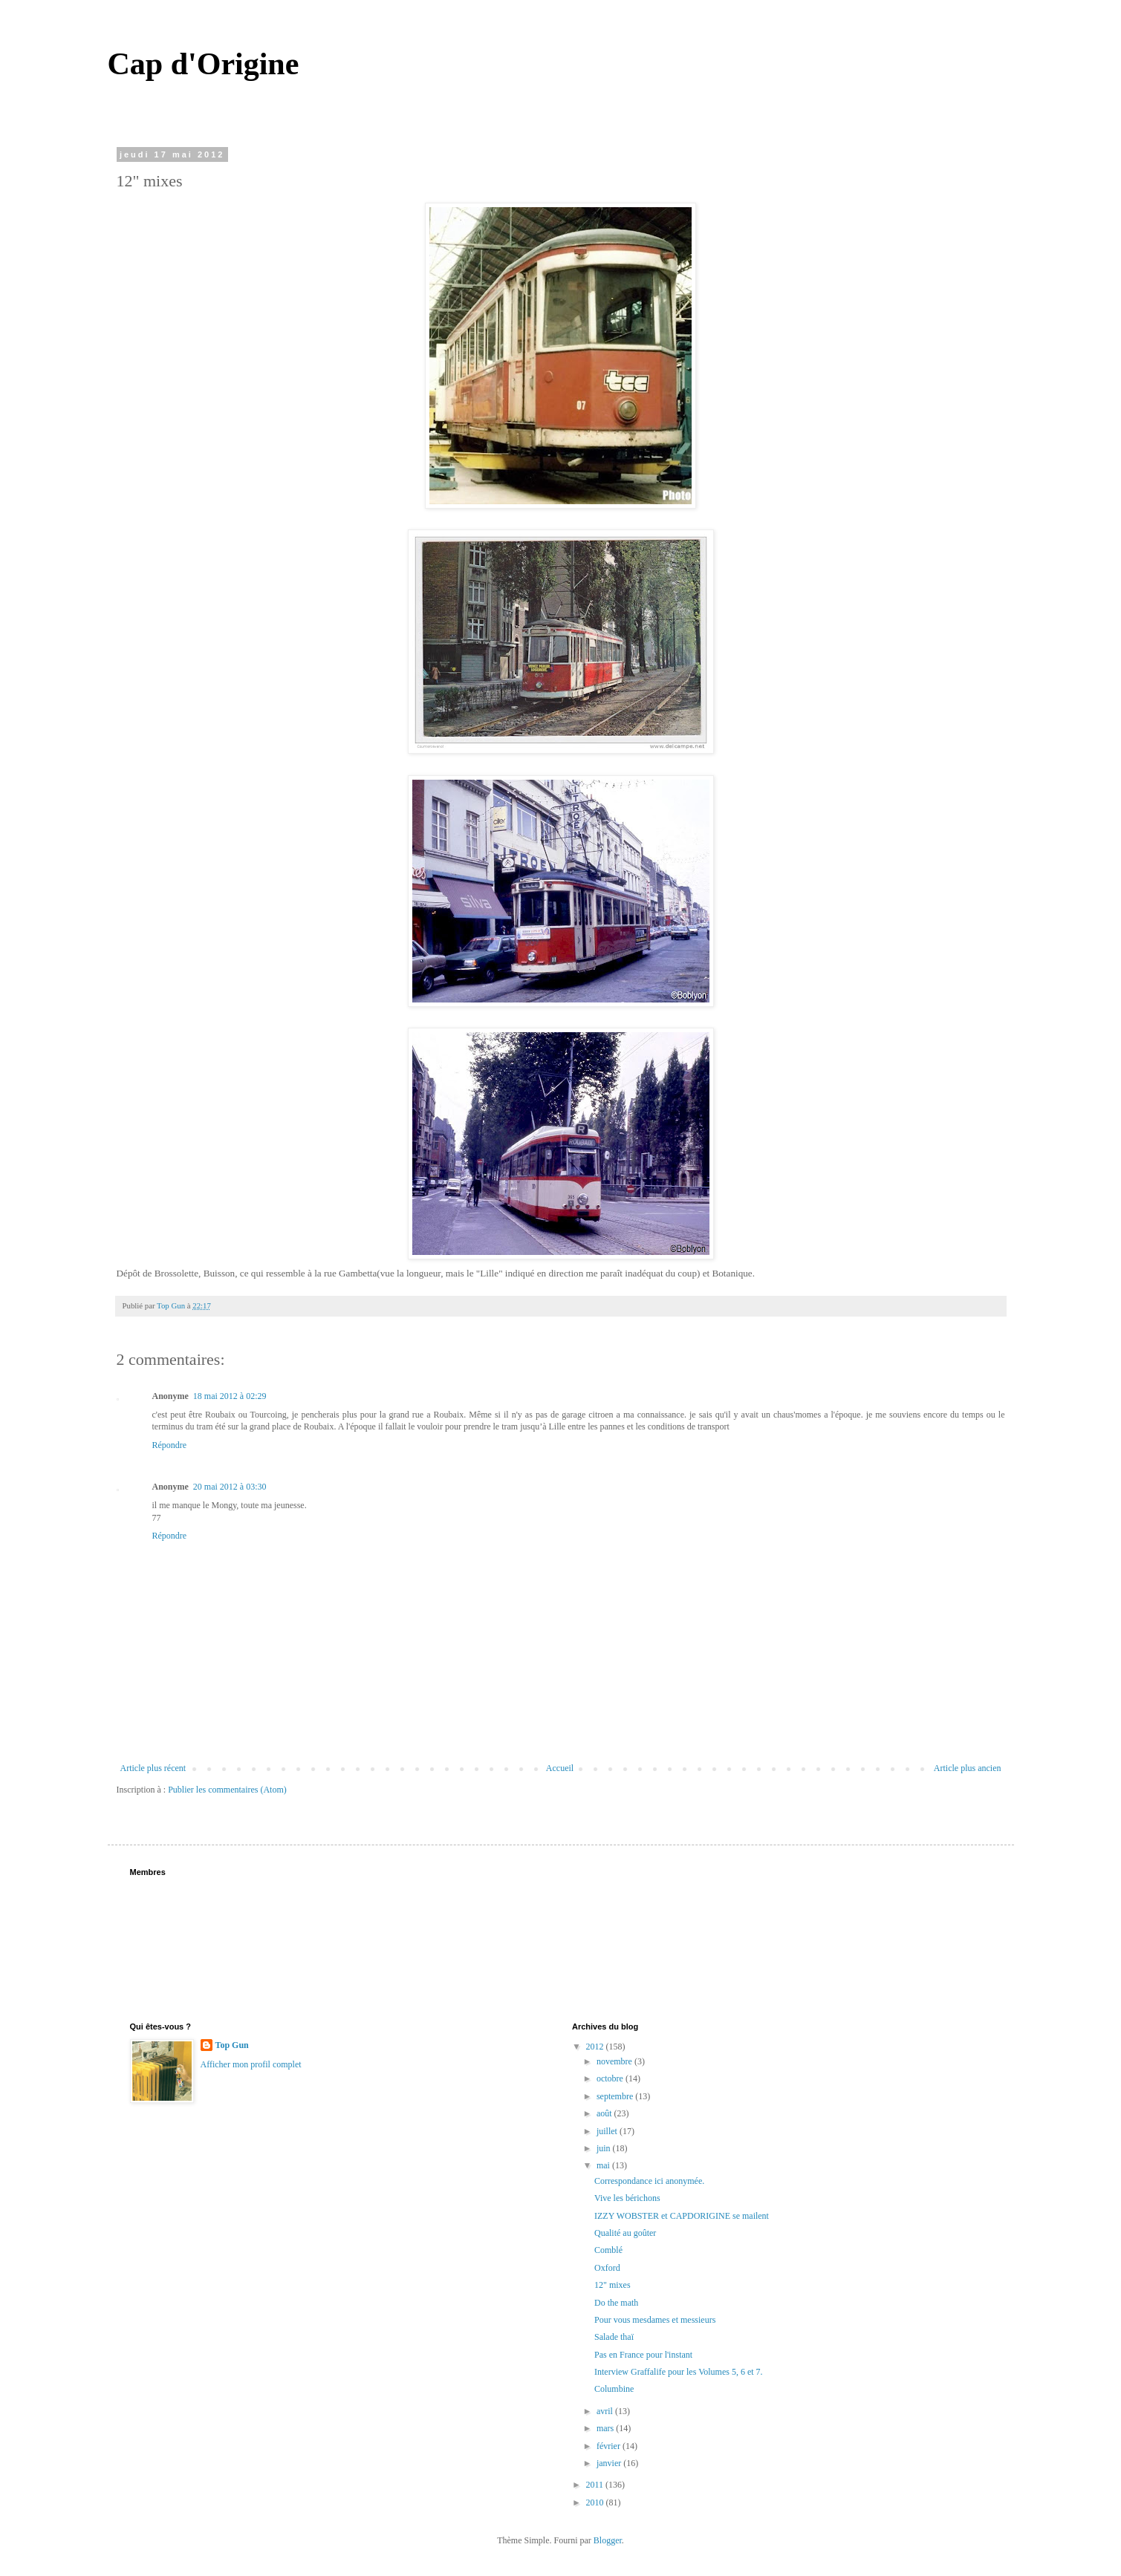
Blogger (608, 2540)
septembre (616, 2096)
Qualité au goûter (625, 2233)
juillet (608, 2131)
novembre (615, 2061)
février (610, 2446)
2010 (596, 2502)
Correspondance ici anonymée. (649, 2181)
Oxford (607, 2268)
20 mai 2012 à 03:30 (230, 1486)
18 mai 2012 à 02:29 (230, 1396)
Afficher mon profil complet (251, 2064)
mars (606, 2428)
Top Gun (232, 2045)
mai (604, 2165)
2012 (596, 2046)
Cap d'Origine (203, 64)
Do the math (616, 2303)
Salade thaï (614, 2337)
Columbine (614, 2389)
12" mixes (612, 2285)
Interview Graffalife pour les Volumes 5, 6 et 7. (678, 2372)
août (605, 2113)
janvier (610, 2463)
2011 (596, 2484)
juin (605, 2148)
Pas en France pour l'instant (643, 2355)
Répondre (169, 1445)
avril (606, 2411)
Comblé (608, 2250)
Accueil (560, 1768)
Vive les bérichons (627, 2198)
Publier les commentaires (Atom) (227, 1789)
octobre (611, 2078)
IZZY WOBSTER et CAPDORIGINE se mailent (681, 2216)
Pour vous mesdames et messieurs (654, 2320)
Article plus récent (153, 1768)
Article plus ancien (967, 1768)
